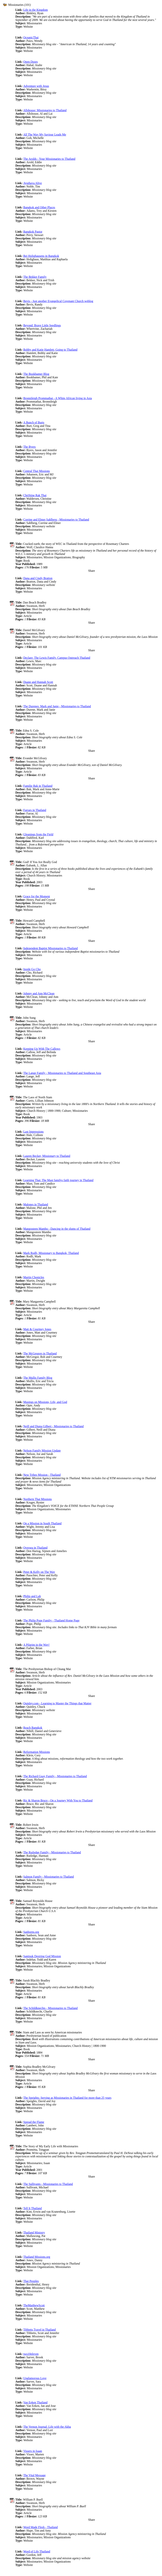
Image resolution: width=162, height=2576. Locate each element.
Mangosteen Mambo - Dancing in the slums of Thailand (56, 1228)
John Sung (29, 1017)
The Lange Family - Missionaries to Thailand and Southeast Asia (62, 1073)
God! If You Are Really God (40, 862)
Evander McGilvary (35, 758)
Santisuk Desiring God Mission (42, 1956)
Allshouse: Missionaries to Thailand (44, 110)
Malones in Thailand (35, 1204)
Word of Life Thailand (36, 2551)
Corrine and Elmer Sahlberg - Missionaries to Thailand (56, 519)
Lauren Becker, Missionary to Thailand (46, 1155)
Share (91, 570)
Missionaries (16, 4)
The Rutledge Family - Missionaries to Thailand (52, 1852)
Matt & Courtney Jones (37, 1329)
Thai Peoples (31, 2281)
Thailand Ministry (34, 2232)
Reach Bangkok (32, 1727)
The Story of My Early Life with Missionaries (50, 2146)
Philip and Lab (32, 1596)
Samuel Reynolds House (37, 1900)
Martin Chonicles (33, 1277)
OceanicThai (31, 37)
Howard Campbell (34, 920)
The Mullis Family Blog (37, 1377)
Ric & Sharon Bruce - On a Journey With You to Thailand (57, 1800)
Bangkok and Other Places (39, 207)
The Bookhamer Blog (36, 373)
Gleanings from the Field (38, 834)
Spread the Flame (33, 2122)
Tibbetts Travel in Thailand (39, 2329)
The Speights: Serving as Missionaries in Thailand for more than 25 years (67, 2097)
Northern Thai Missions (37, 1499)
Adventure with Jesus (36, 86)
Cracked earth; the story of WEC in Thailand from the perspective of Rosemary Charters (76, 543)
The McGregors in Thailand (40, 1353)
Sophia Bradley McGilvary (39, 2066)
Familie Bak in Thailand (37, 785)
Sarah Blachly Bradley (36, 1980)
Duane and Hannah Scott (38, 682)
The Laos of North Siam (37, 1097)
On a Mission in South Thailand (42, 1523)
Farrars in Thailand (34, 810)
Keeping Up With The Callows (41, 1048)
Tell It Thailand (32, 2208)
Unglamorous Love (34, 2378)
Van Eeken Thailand (35, 2402)
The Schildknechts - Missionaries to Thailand (50, 2008)
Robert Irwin (30, 1824)
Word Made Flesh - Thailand (40, 2527)
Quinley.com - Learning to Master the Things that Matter (57, 1703)
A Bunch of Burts (33, 422)
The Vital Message (34, 2475)
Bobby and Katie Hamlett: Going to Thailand (50, 349)
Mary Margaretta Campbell (39, 1301)
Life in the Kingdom (35, 9)
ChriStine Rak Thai (34, 495)
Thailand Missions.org (36, 2256)
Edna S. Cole (31, 730)
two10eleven (31, 2353)
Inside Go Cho (32, 969)
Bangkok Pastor (32, 231)
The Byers (29, 446)
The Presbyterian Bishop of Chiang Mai (47, 1669)
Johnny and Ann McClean (38, 993)
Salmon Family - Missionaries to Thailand (48, 1876)
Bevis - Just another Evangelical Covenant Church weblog (58, 301)
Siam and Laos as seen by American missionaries (52, 2032)
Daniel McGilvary (34, 630)
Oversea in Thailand (35, 1547)
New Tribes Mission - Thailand (42, 1474)
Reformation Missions (36, 1751)
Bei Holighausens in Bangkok (41, 255)
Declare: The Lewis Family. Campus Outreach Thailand (56, 657)
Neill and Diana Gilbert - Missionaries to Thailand (53, 1426)
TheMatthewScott (34, 2305)
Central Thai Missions (36, 471)
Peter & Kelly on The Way (39, 1571)
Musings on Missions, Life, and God (45, 1402)
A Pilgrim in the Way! (36, 1644)
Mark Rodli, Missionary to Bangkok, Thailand (51, 1253)
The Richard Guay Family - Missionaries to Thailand (55, 1776)
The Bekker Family (34, 276)
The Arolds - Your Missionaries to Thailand (49, 158)
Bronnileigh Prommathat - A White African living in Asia (57, 398)
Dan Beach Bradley (34, 602)
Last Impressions (33, 1131)
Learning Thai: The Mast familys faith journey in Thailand (58, 1180)
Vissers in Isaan (32, 2451)
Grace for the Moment (36, 896)
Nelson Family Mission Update (42, 1450)
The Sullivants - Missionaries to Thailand (48, 2184)
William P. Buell (33, 2499)
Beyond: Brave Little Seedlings (42, 325)
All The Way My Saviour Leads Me (44, 134)
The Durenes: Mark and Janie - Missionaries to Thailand (57, 706)
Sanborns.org (31, 1931)
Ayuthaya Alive (32, 183)
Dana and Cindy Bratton (37, 578)
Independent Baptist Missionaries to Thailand (50, 948)
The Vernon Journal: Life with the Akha (47, 2426)
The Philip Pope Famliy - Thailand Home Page (51, 1620)
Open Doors (30, 61)
